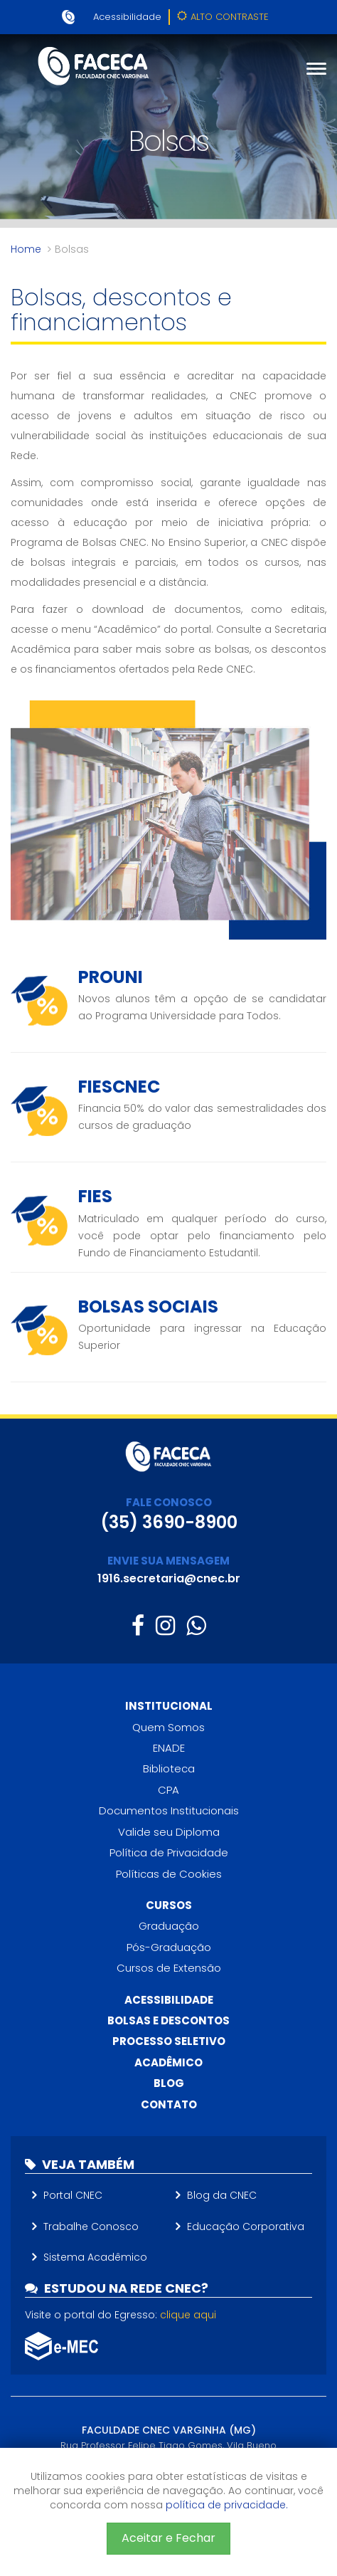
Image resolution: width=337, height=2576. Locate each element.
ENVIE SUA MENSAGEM (168, 1560)
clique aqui (188, 2315)
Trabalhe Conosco (91, 2226)
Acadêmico (168, 2062)
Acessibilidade (127, 16)
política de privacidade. (227, 2505)
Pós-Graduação (169, 1947)
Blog (169, 2083)
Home (26, 249)
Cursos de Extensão (169, 1967)
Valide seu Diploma (169, 1831)
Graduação (169, 1925)
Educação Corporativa (245, 2226)
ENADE (169, 1747)
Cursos (169, 1905)
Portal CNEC (72, 2195)
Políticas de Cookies (169, 1873)
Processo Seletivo (168, 2041)
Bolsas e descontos (168, 2020)
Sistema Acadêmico (95, 2257)
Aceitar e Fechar (168, 2538)
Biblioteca (169, 1768)
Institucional (169, 1705)
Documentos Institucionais (169, 1810)
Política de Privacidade (168, 1852)
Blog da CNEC (222, 2195)
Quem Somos (168, 1727)
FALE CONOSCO (169, 1502)
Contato (169, 2104)
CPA (168, 1789)
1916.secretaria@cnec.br (168, 1578)
